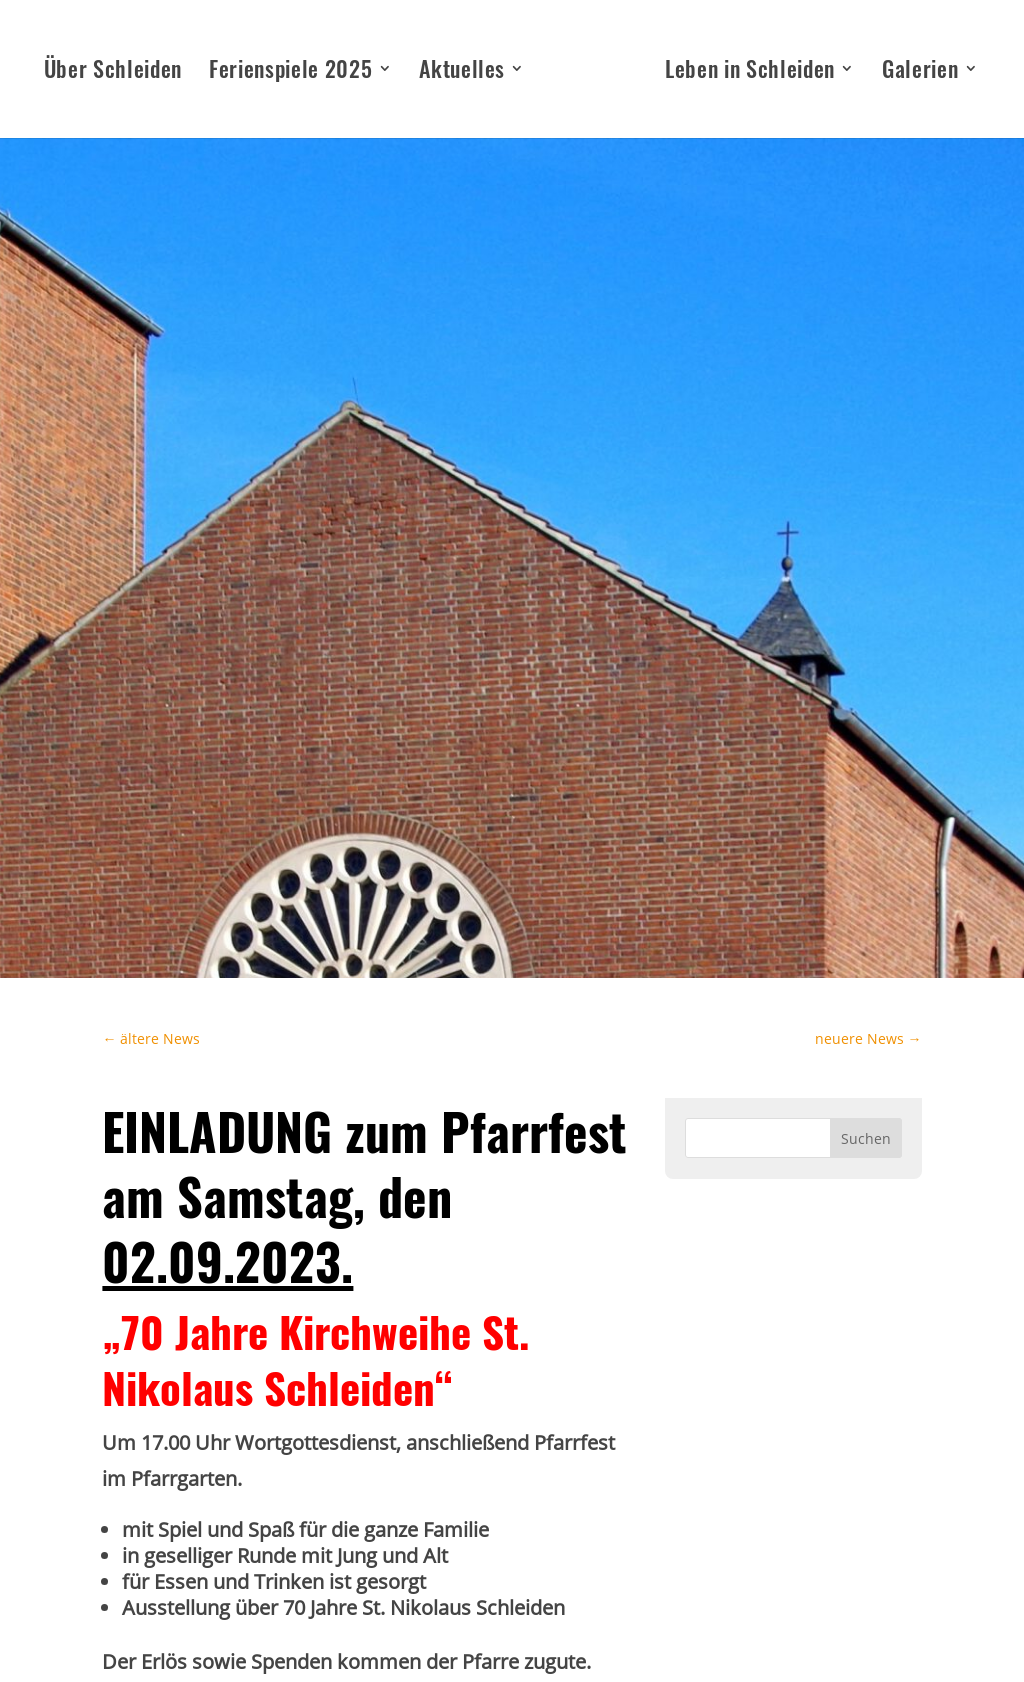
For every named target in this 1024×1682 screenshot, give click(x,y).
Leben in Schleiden (750, 72)
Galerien (920, 72)
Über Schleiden (113, 72)
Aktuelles (462, 72)
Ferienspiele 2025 (290, 72)
